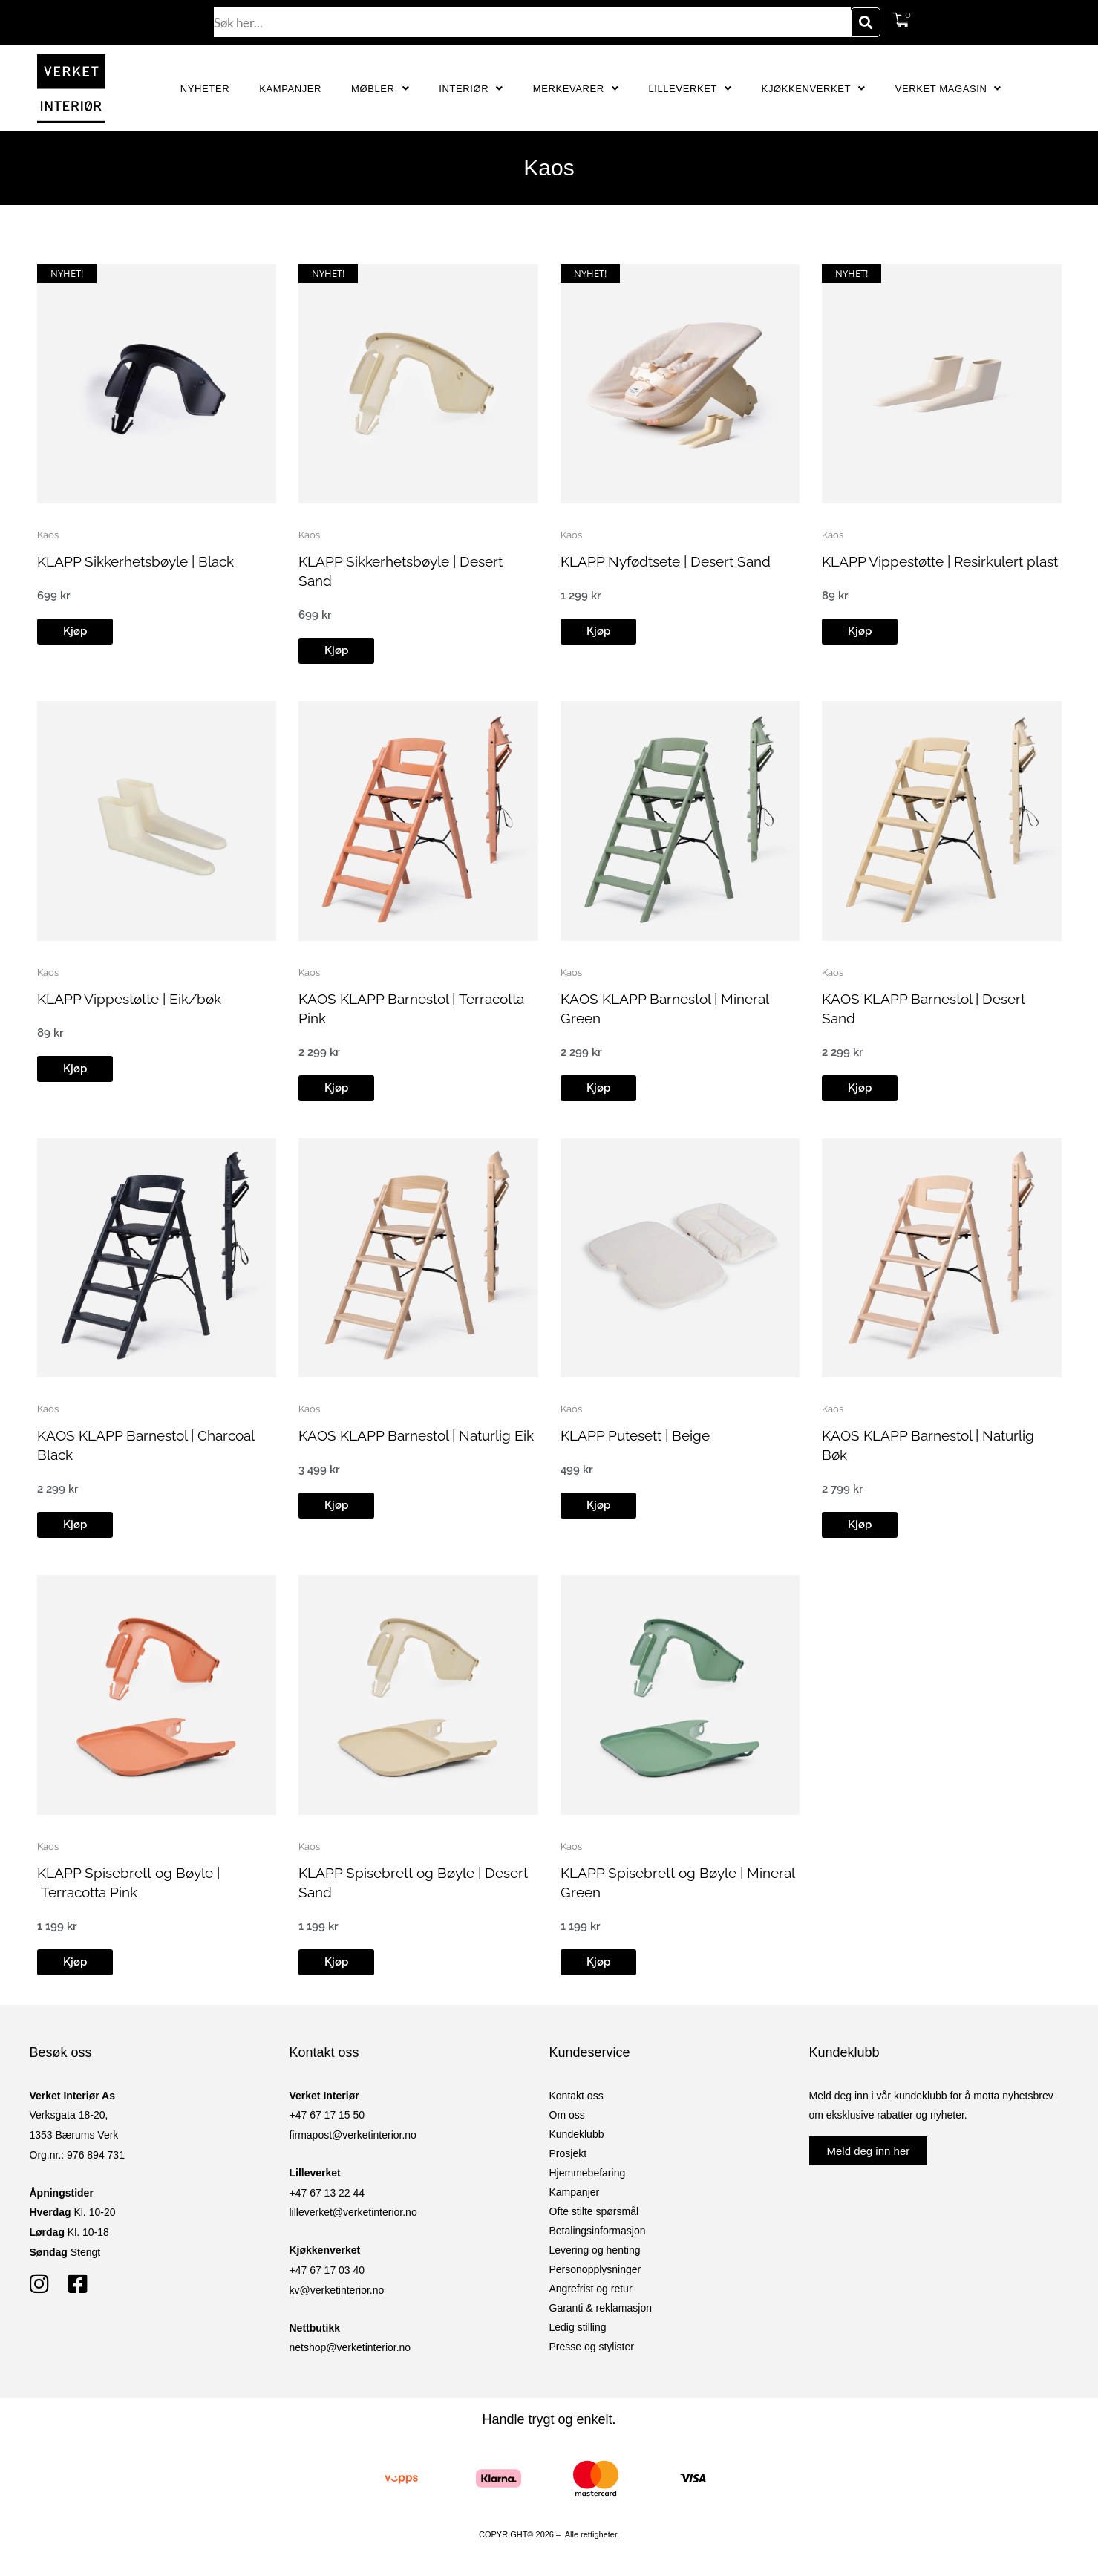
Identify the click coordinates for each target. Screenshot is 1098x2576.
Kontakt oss (576, 2095)
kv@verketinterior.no (337, 2290)
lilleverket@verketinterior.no (353, 2212)
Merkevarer (576, 88)
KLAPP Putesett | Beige (640, 1435)
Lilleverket (689, 88)
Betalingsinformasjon (597, 2231)
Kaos (48, 535)
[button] (75, 632)
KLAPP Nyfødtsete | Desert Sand (672, 561)
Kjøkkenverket (814, 88)
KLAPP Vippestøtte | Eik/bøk (135, 999)
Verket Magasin (948, 88)
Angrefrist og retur (591, 2289)
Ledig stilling (578, 2327)
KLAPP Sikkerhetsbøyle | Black (141, 561)
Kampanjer (290, 88)
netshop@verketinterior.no (350, 2347)
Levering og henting (595, 2250)
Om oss (567, 2115)
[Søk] (865, 22)
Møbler (380, 88)
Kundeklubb (576, 2134)
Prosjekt (568, 2153)
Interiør (471, 88)
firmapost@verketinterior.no (353, 2135)
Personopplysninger (595, 2269)
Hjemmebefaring (587, 2173)
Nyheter (204, 88)
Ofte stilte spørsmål (594, 2211)
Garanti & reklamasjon (601, 2308)
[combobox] (532, 22)
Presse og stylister (591, 2346)
